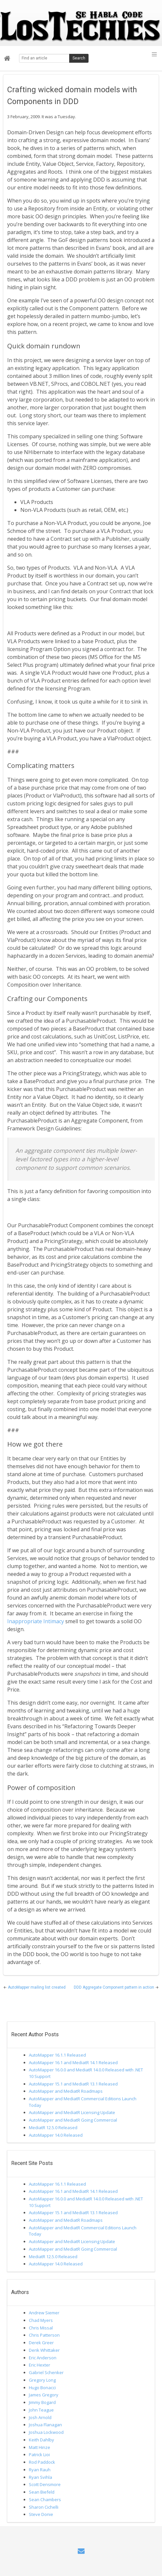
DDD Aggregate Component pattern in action (114, 1987)
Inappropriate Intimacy (35, 1621)
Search (78, 58)
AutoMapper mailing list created (37, 1987)
